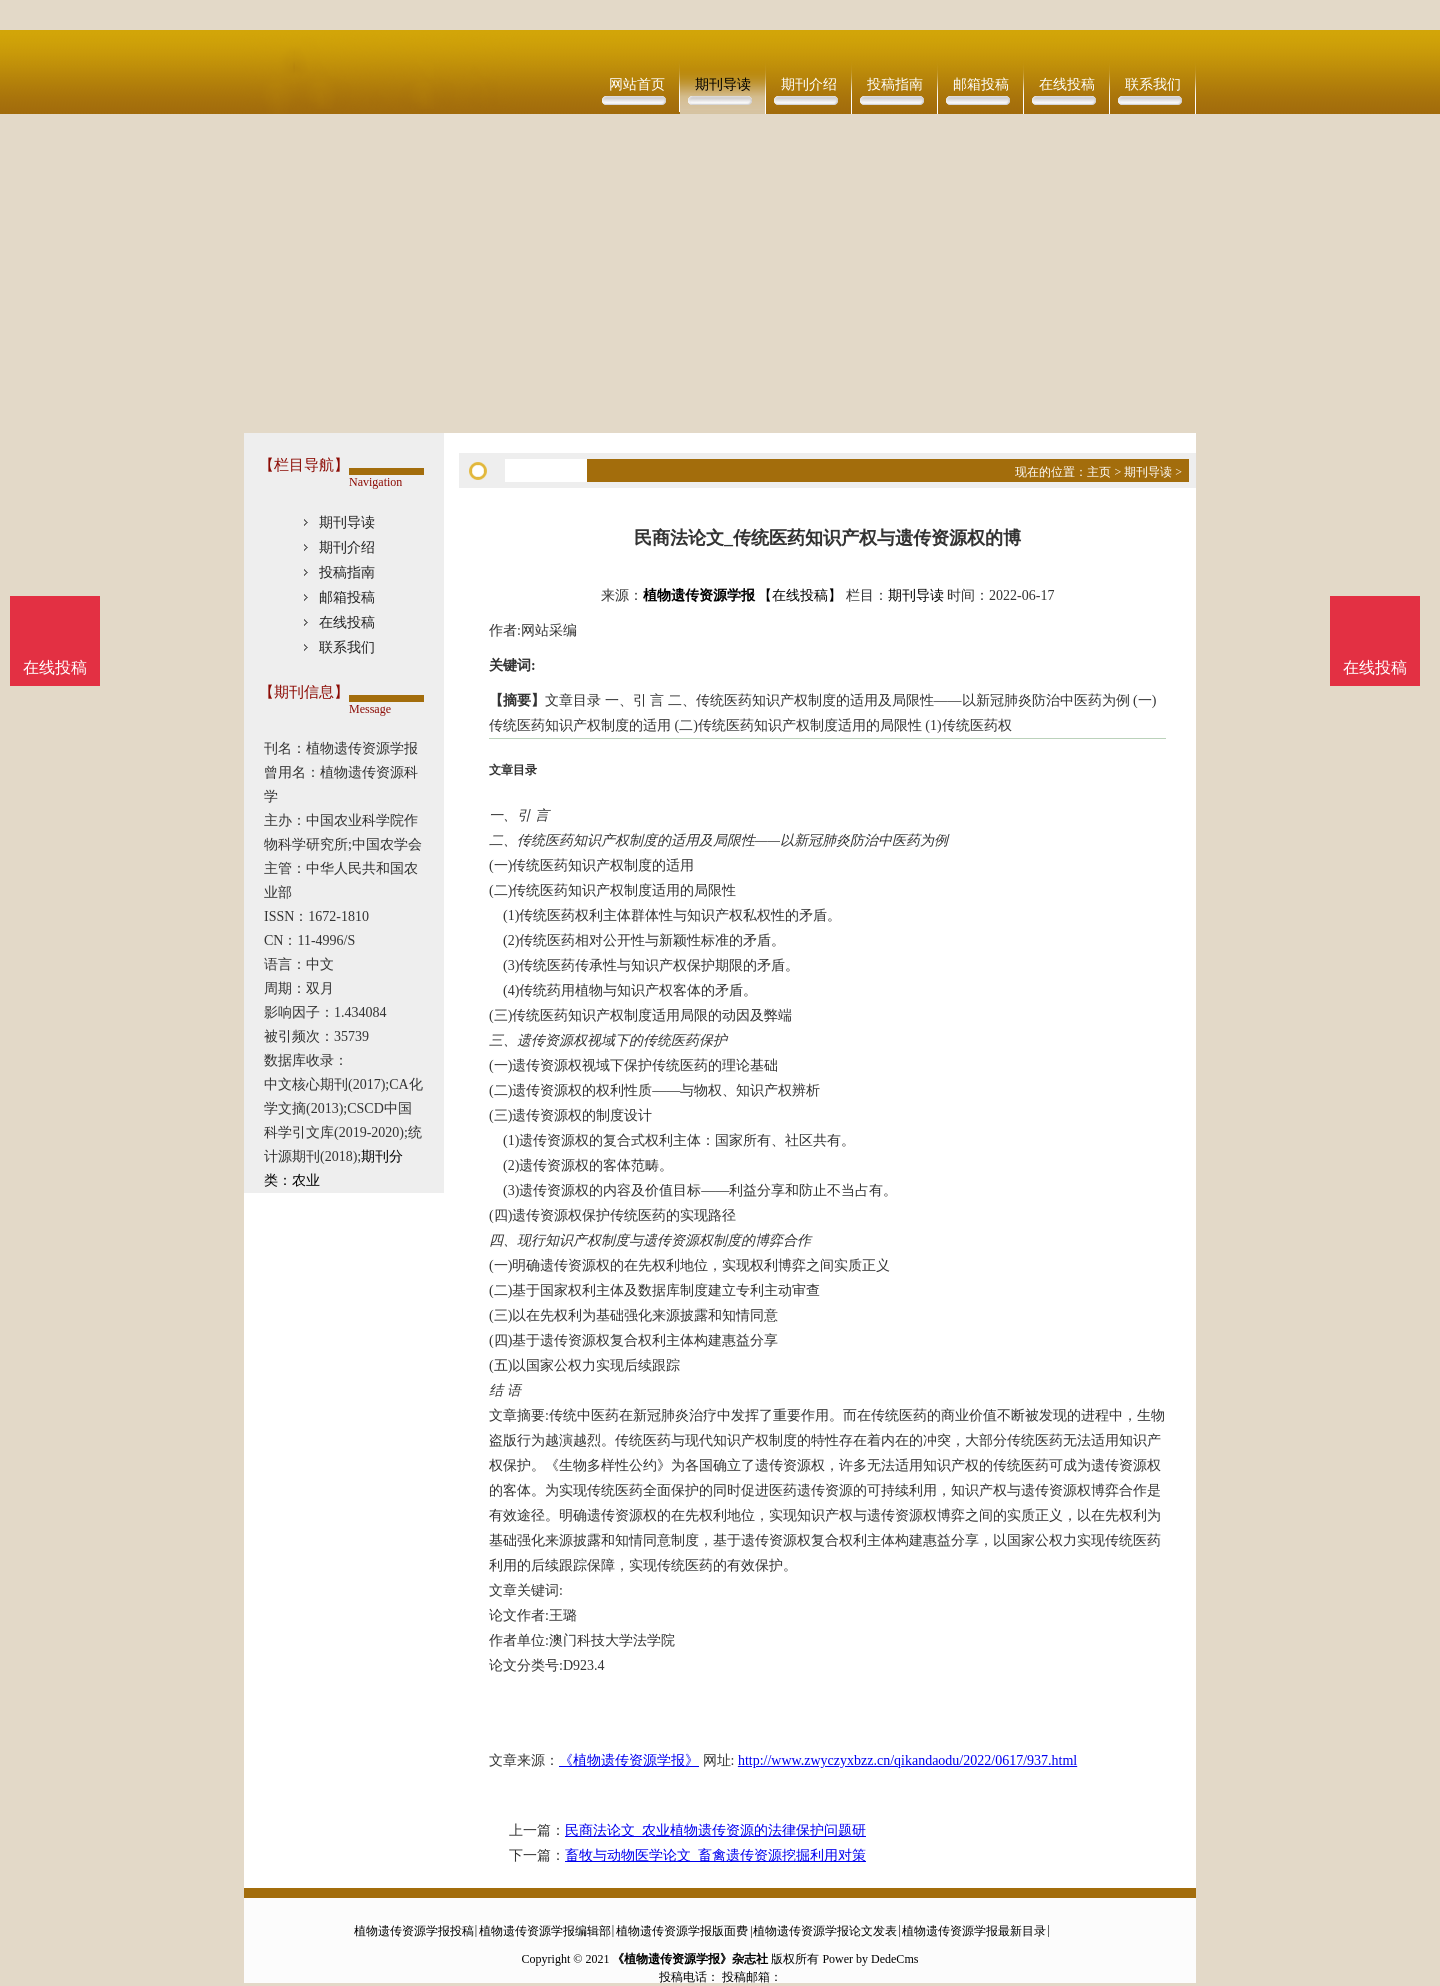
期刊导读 (723, 84)
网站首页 (637, 84)
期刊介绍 (809, 84)
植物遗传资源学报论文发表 (825, 1931)
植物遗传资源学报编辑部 (545, 1931)
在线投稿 (1067, 84)
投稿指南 (895, 84)
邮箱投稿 (981, 84)
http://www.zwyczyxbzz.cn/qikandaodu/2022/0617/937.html (907, 1760)
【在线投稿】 (800, 595)
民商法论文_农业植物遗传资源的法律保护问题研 (715, 1830)
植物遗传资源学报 (699, 595)
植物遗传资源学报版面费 (682, 1931)
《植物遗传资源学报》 (629, 1760)
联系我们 (1153, 84)
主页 (1099, 472)
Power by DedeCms (870, 1959)
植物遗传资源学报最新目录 (974, 1931)
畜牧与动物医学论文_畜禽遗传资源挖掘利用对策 (715, 1855)
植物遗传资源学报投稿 (414, 1931)
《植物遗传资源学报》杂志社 (690, 1959)
